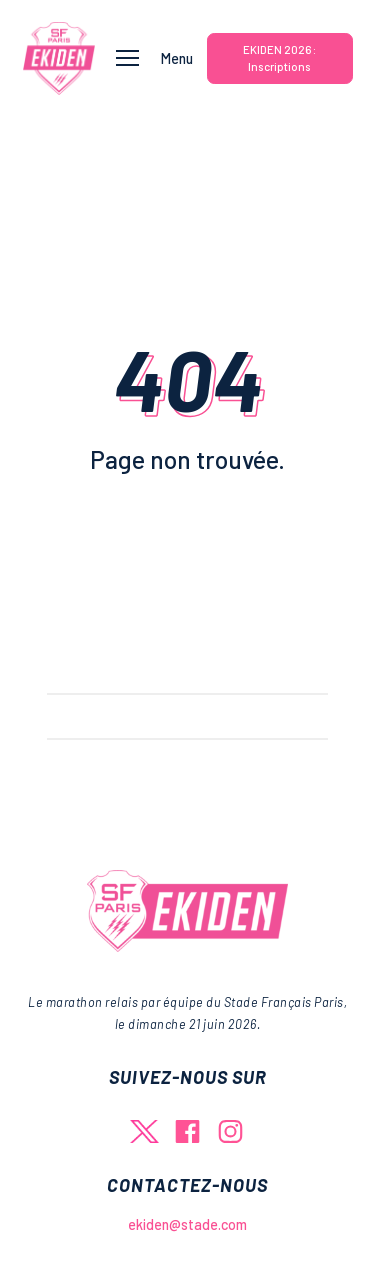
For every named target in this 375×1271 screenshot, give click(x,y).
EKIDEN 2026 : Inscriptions (279, 57)
